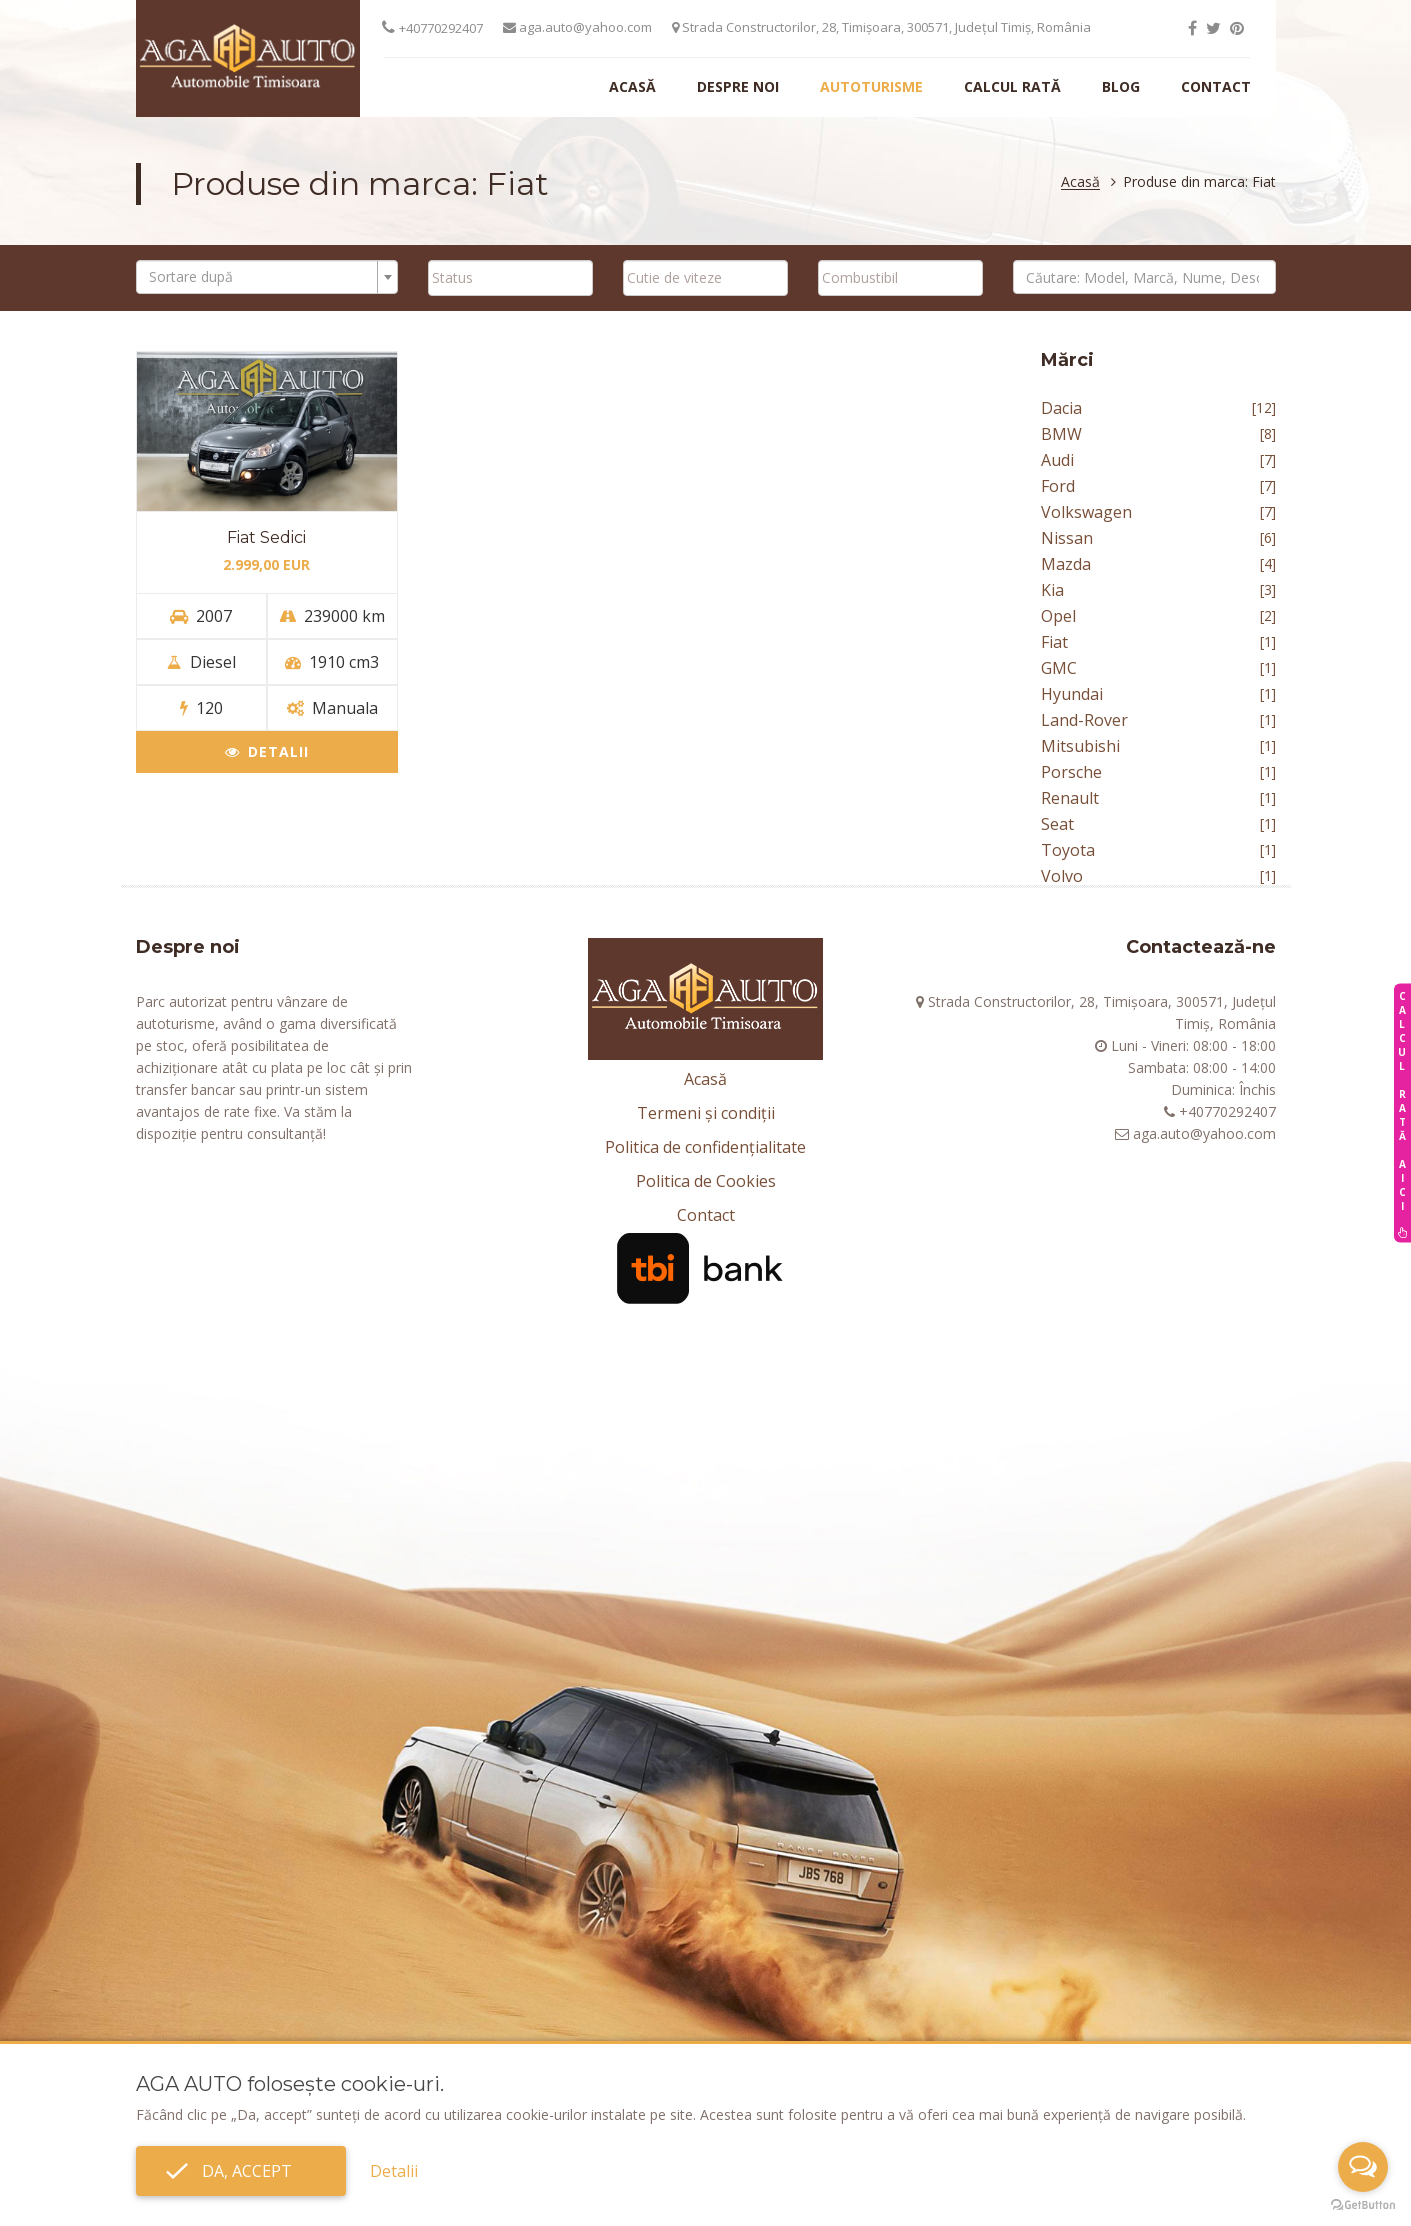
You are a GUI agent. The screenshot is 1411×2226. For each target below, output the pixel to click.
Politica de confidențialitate (705, 1147)
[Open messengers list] (1363, 2167)
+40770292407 (441, 28)
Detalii (267, 751)
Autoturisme (871, 86)
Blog (1121, 86)
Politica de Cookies (706, 1181)
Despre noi (738, 86)
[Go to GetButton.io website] (1363, 2205)
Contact (1216, 86)
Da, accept (241, 2171)
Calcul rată (1012, 86)
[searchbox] (510, 277)
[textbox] (261, 277)
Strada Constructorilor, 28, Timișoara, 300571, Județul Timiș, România (881, 27)
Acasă (632, 86)
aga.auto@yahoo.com (577, 27)
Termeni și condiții (706, 1113)
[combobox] (267, 277)
